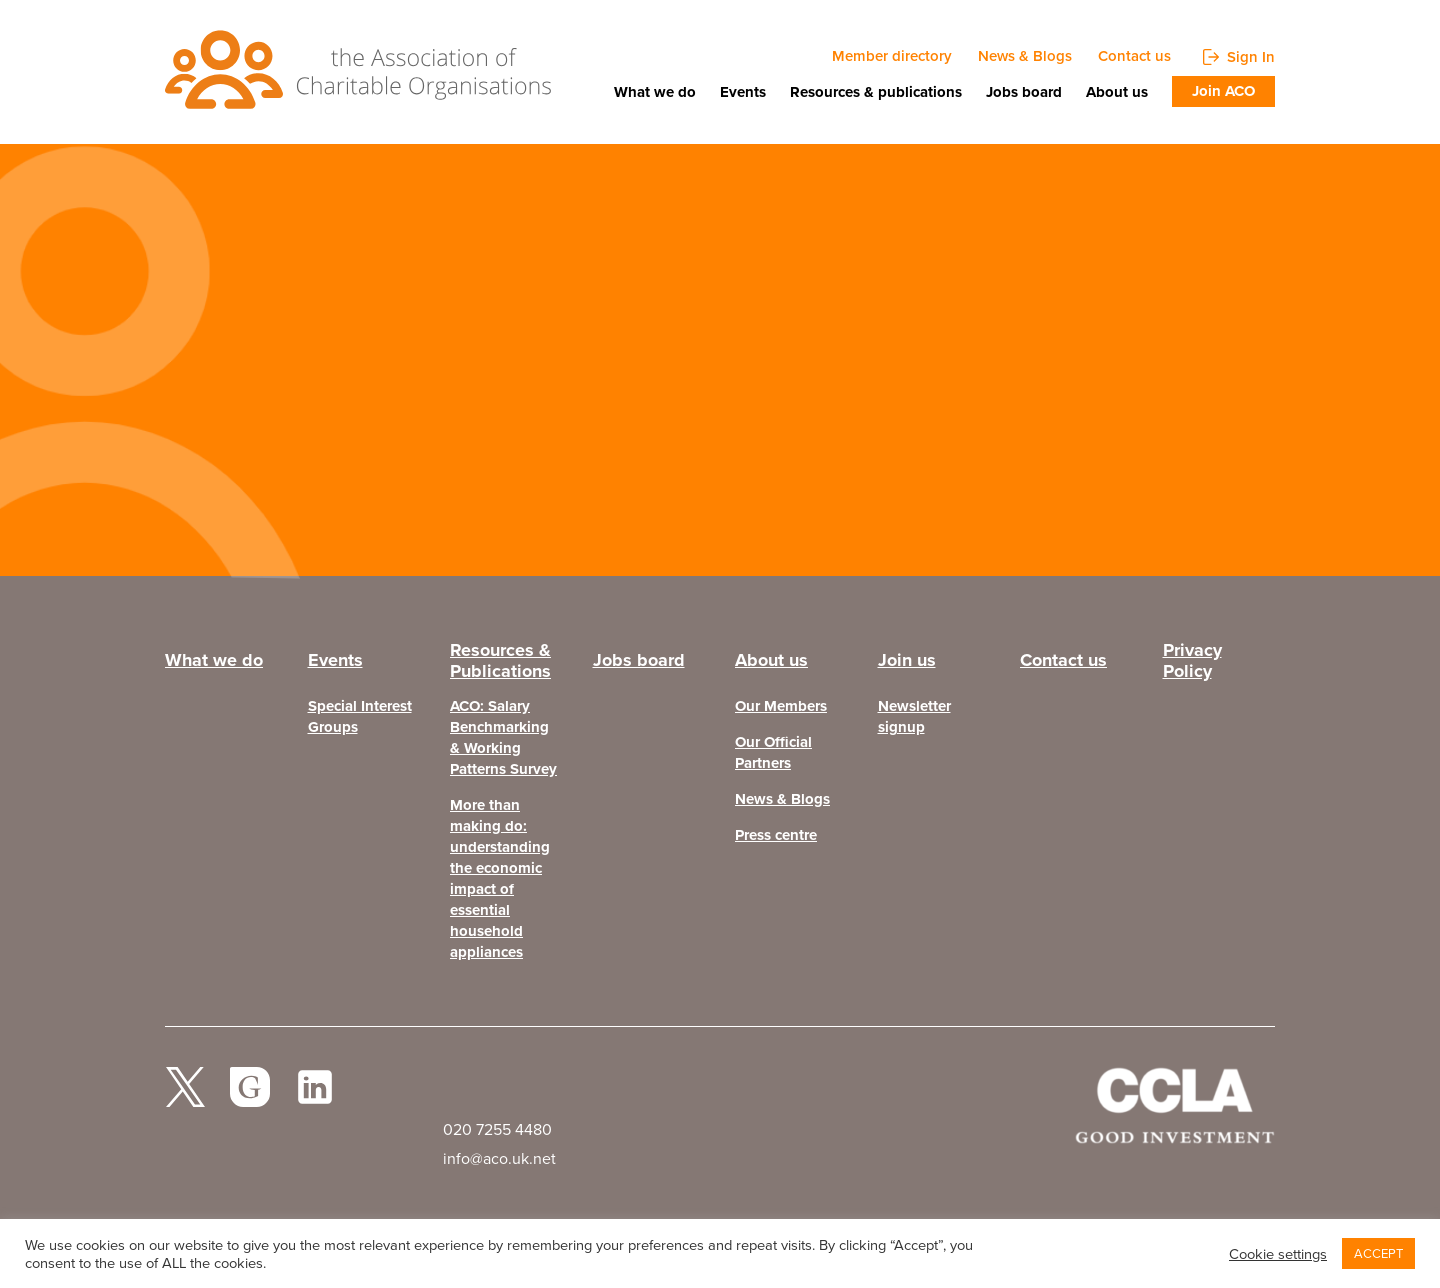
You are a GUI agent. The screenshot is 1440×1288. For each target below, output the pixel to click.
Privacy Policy (1192, 665)
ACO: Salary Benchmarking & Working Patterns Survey (503, 738)
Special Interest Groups (360, 717)
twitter (185, 1096)
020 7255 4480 (497, 1129)
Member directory (892, 56)
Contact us (1134, 56)
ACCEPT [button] (1378, 1253)
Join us (907, 660)
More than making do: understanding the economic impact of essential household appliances (500, 879)
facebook (250, 1096)
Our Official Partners (773, 753)
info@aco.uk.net (499, 1158)
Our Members (781, 706)
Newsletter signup (914, 717)
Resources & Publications (500, 665)
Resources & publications (876, 92)
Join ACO (1223, 91)
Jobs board (1024, 92)
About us (1117, 92)
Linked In (315, 1096)
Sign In (1251, 56)
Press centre (776, 835)
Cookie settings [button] (1278, 1254)
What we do (655, 92)
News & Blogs (1025, 56)
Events (743, 92)
